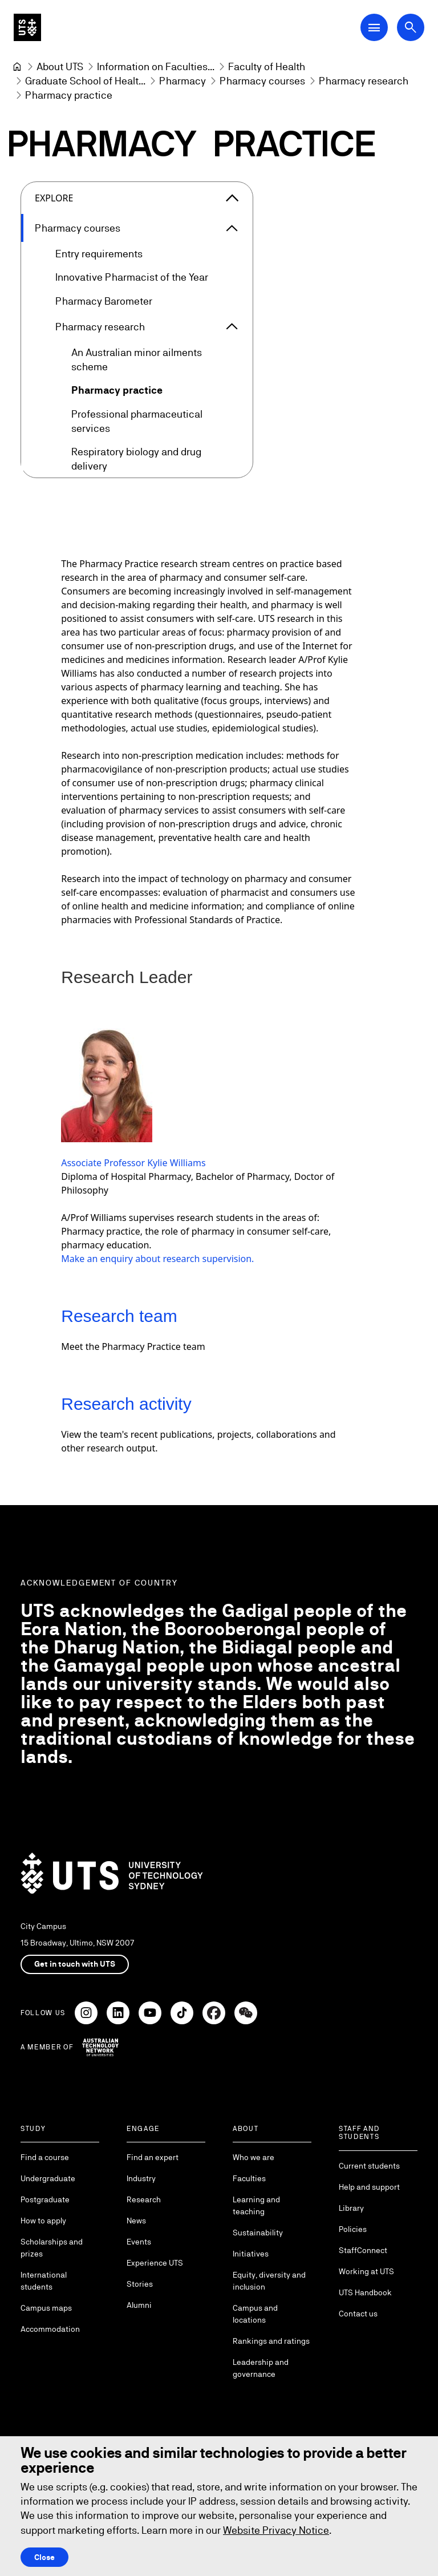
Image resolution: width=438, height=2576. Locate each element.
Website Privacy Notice (276, 2530)
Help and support (369, 2186)
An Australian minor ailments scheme (136, 359)
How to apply (43, 2220)
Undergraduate (48, 2178)
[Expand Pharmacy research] (232, 326)
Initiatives (251, 2253)
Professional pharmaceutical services (136, 420)
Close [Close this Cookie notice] (44, 2557)
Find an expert (153, 2157)
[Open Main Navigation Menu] (374, 27)
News (136, 2220)
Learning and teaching (256, 2205)
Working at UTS (366, 2271)
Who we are (253, 2157)
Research (144, 2199)
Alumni (139, 2305)
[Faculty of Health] (266, 66)
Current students (369, 2165)
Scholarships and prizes (52, 2247)
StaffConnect (363, 2250)
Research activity (126, 1403)
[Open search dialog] (410, 27)
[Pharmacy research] (363, 81)
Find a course (45, 2157)
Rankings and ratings (271, 2341)
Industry (141, 2178)
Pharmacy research (100, 326)
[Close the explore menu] (232, 198)
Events (139, 2241)
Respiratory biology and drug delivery (136, 458)
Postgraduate (45, 2199)
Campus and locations (255, 2313)
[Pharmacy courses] (262, 81)
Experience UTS (155, 2262)
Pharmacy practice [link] (68, 95)
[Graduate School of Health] (85, 81)
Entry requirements (99, 254)
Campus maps (46, 2307)
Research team (119, 1316)
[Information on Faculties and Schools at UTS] (155, 66)
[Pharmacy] (182, 81)
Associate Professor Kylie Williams (133, 1162)
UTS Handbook (365, 2292)
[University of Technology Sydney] (17, 66)
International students (44, 2280)
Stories (140, 2283)
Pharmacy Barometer (103, 300)
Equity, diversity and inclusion (269, 2280)
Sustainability (258, 2232)
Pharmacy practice (117, 390)
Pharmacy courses (77, 228)
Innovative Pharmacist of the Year (131, 277)
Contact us (358, 2313)
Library (351, 2208)
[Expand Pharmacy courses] (232, 227)
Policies (353, 2229)
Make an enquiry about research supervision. (157, 1258)
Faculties (249, 2178)
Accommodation (50, 2329)
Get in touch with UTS (74, 1963)
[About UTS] (59, 66)
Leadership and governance (261, 2368)
